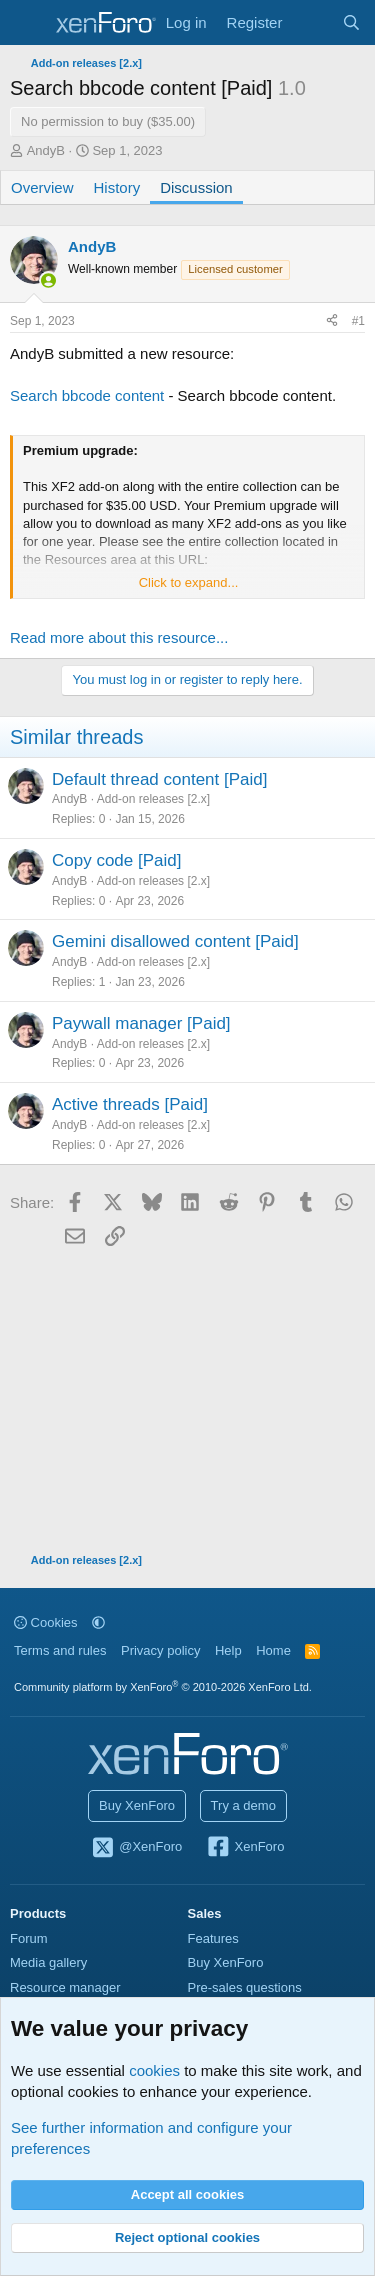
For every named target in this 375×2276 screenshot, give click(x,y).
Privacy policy (160, 1650)
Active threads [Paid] (130, 1104)
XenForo (245, 1848)
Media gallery (48, 1962)
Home (273, 1650)
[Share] (332, 321)
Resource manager (65, 1987)
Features (213, 1938)
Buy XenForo (137, 1805)
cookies (154, 2070)
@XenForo (137, 1848)
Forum (29, 1938)
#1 (358, 321)
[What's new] (311, 22)
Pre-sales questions (245, 1987)
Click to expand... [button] (189, 582)
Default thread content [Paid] (159, 779)
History (117, 187)
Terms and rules (60, 1650)
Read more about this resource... (119, 637)
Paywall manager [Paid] (141, 1023)
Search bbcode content (87, 395)
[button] (98, 1622)
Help (228, 1650)
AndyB (46, 150)
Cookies (46, 1622)
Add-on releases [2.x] (153, 799)
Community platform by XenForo (163, 1687)
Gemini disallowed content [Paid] (175, 941)
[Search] (351, 22)
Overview (42, 187)
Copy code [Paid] (116, 860)
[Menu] (27, 23)
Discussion (196, 187)
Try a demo (243, 1805)
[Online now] (48, 280)
